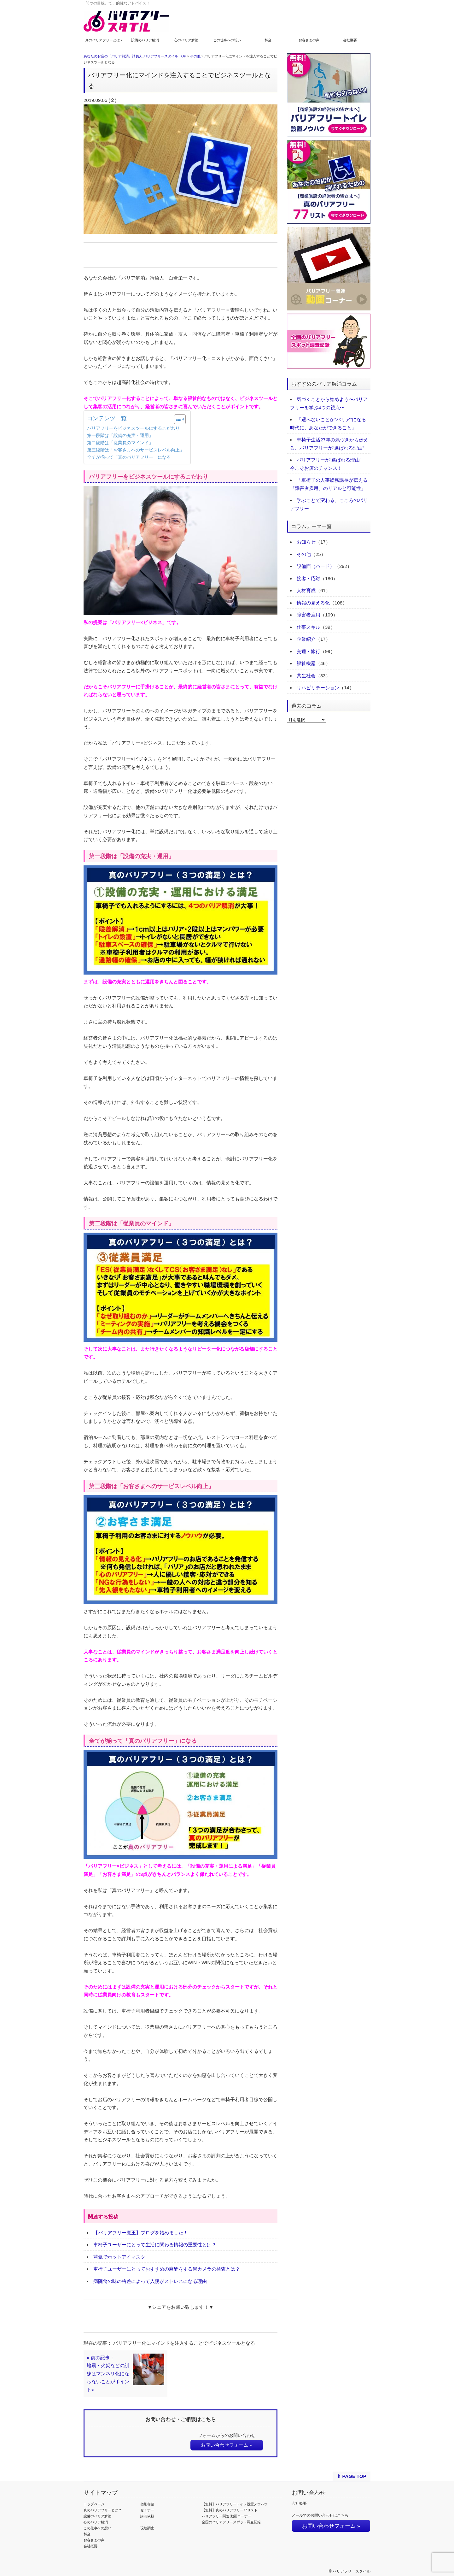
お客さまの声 (309, 40)
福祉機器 (306, 663)
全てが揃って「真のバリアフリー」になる (129, 457)
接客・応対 (308, 578)
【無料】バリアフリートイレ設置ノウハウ (235, 2504)
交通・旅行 (308, 651)
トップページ (94, 2504)
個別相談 (147, 2504)
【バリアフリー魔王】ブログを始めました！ (140, 2232)
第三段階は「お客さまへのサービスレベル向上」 (135, 450)
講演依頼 (147, 2516)
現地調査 (147, 2528)
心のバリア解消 (186, 40)
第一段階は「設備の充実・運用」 (120, 435)
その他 (195, 56)
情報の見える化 (313, 602)
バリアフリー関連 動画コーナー (226, 2516)
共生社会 (306, 675)
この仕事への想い (227, 40)
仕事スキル (308, 627)
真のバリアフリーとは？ (104, 40)
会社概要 (350, 40)
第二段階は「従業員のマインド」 (120, 442)
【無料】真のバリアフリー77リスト (230, 2510)
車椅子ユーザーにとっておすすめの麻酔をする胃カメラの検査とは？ (166, 2269)
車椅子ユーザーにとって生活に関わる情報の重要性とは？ (154, 2244)
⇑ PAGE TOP (351, 2476)
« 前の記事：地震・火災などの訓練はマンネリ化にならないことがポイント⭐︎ (108, 2373)
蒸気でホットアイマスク (119, 2257)
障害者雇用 (308, 614)
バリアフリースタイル (351, 2571)
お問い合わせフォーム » (226, 2445)
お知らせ (306, 542)
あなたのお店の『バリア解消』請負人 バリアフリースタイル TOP (135, 56)
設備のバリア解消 (145, 40)
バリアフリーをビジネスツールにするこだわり (133, 428)
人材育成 (306, 590)
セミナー (147, 2510)
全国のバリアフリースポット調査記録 (231, 2522)
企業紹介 (306, 639)
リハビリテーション (318, 687)
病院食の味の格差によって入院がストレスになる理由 (150, 2281)
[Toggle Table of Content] (176, 419)
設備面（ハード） (316, 566)
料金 (268, 40)
